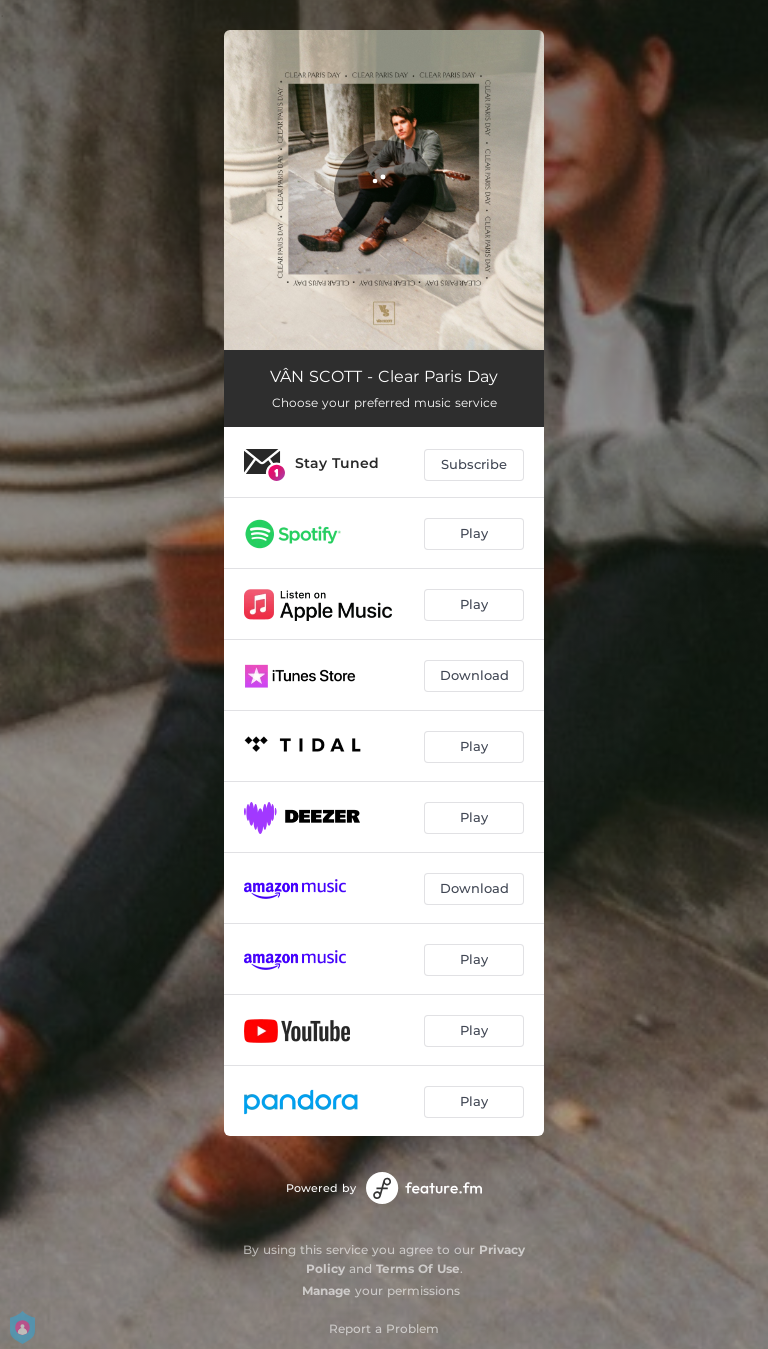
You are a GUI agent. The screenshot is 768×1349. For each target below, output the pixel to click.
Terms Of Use (418, 1268)
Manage (326, 1290)
